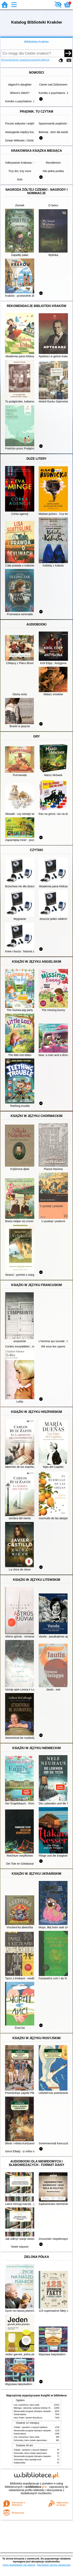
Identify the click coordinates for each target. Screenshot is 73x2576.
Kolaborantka (19, 2463)
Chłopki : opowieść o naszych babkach (30, 2427)
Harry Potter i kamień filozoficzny (28, 2418)
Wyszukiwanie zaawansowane (20, 59)
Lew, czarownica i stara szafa (26, 2405)
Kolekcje (44, 59)
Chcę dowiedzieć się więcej (19, 2565)
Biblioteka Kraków (36, 41)
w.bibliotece (35, 2486)
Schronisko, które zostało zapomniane (30, 2440)
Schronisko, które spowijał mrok (27, 2460)
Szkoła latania (20, 2414)
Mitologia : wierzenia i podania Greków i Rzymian (35, 2408)
